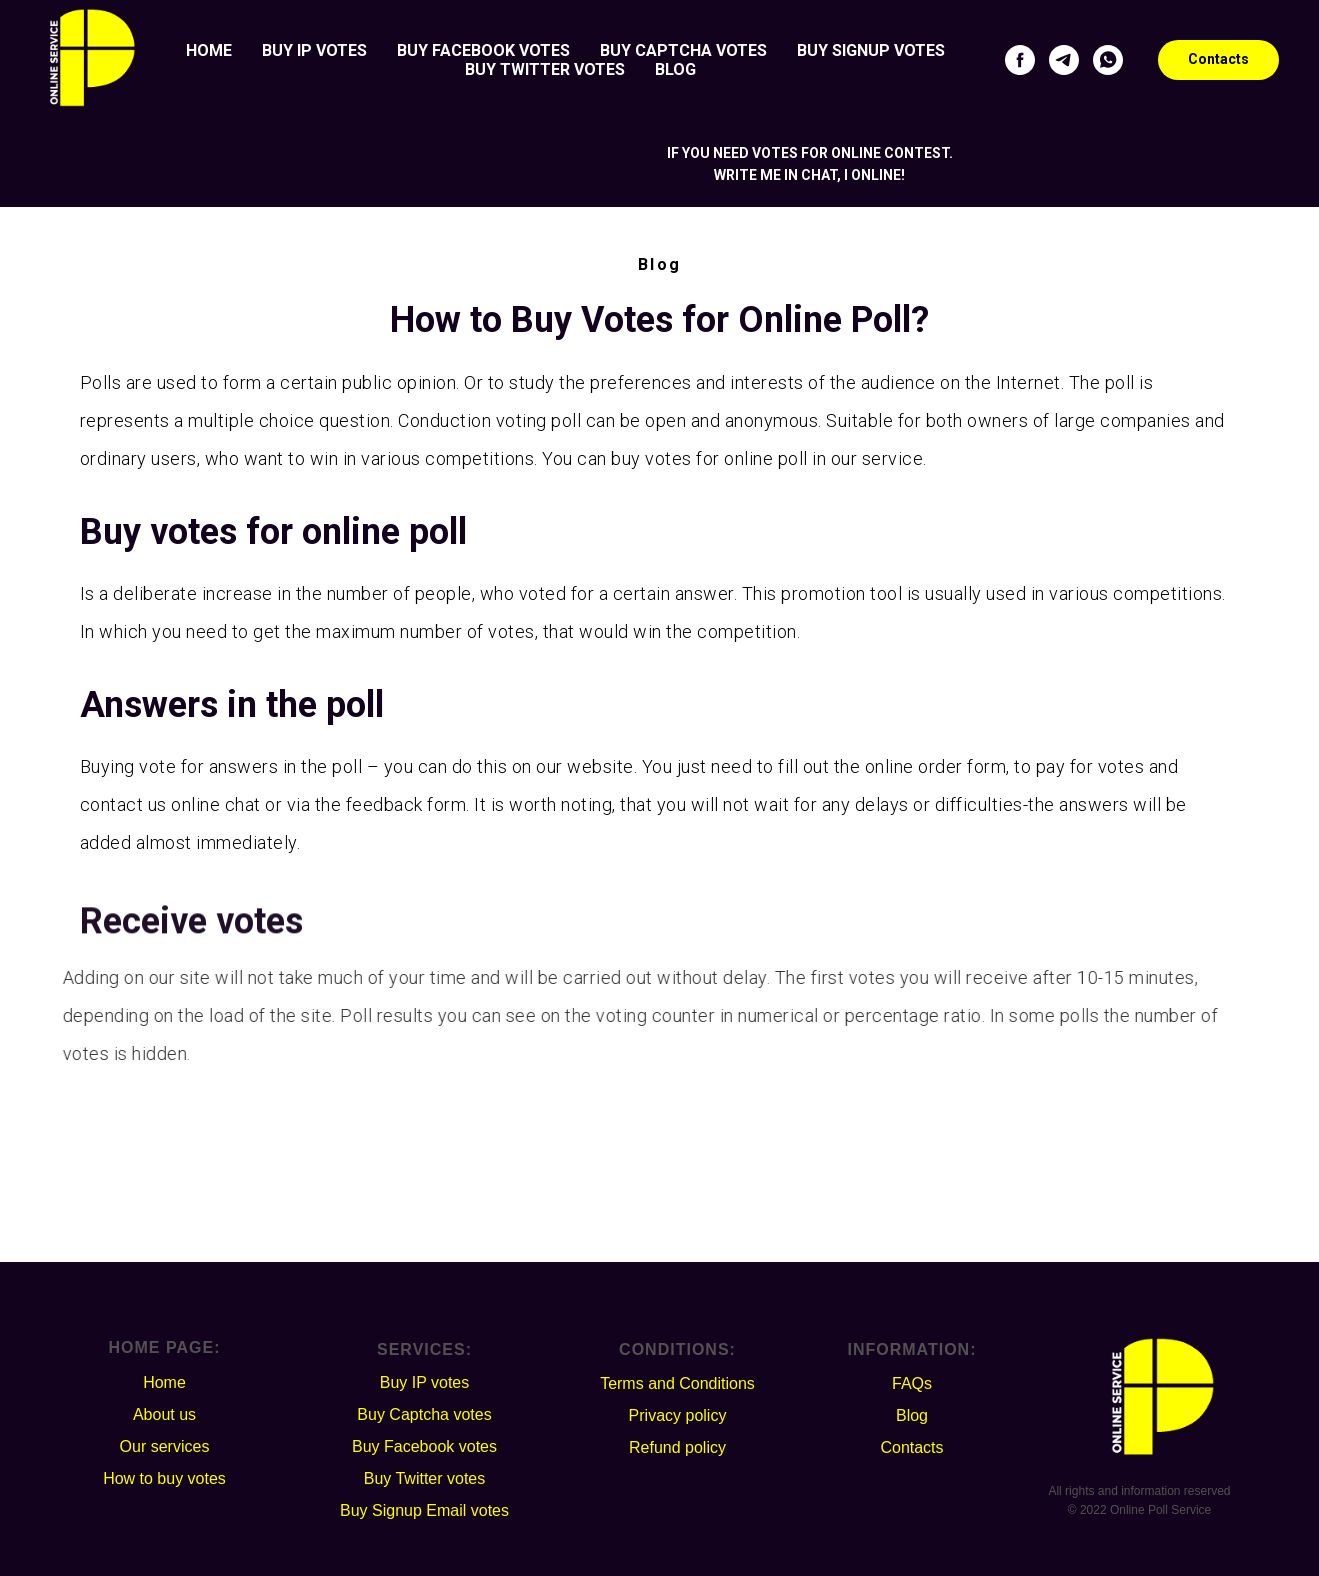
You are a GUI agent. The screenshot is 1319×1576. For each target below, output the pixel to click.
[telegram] (1064, 60)
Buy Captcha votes (683, 50)
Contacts (911, 1447)
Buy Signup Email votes (424, 1510)
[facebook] (1020, 60)
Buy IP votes (314, 50)
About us (164, 1414)
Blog (675, 69)
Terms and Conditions (677, 1383)
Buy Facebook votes (483, 50)
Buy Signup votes (871, 50)
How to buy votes (164, 1478)
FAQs (912, 1383)
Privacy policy (678, 1415)
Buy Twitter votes (545, 69)
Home (209, 50)
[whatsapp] (1108, 60)
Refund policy (677, 1447)
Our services (165, 1446)
